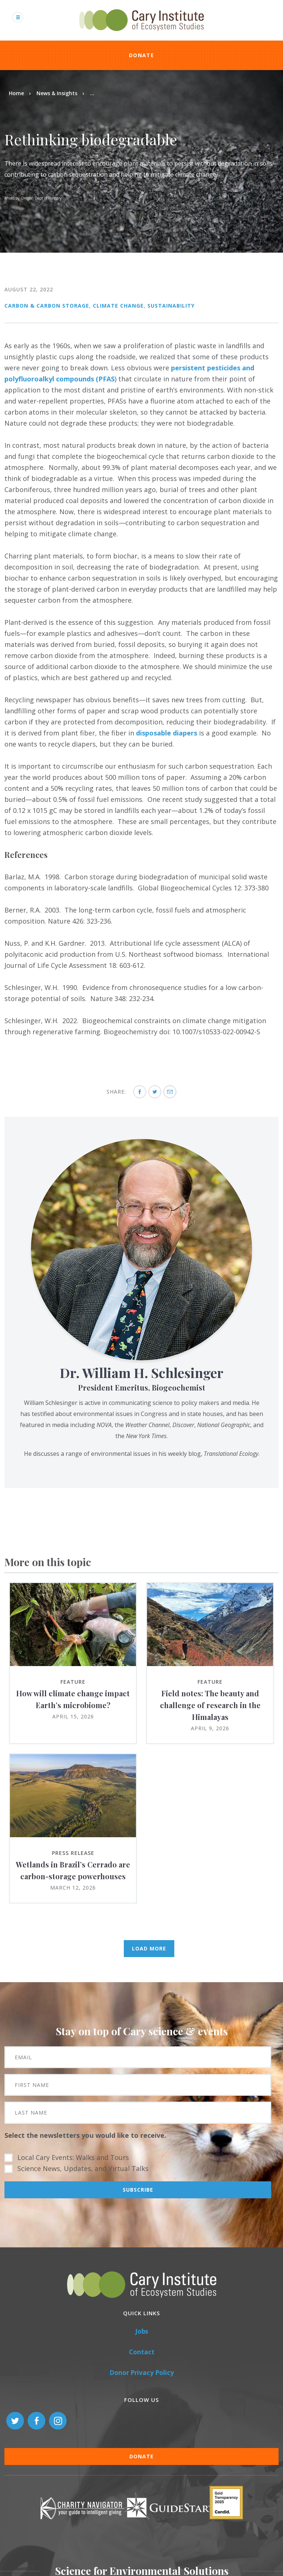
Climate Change (118, 305)
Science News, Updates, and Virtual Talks (83, 2168)
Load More (149, 1948)
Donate (141, 55)
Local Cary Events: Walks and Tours (73, 2157)
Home (16, 93)
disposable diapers (166, 732)
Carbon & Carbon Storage (46, 305)
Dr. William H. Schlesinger (141, 1372)
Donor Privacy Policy (141, 2372)
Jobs (141, 2331)
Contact (141, 2352)
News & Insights (56, 93)
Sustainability (171, 305)
